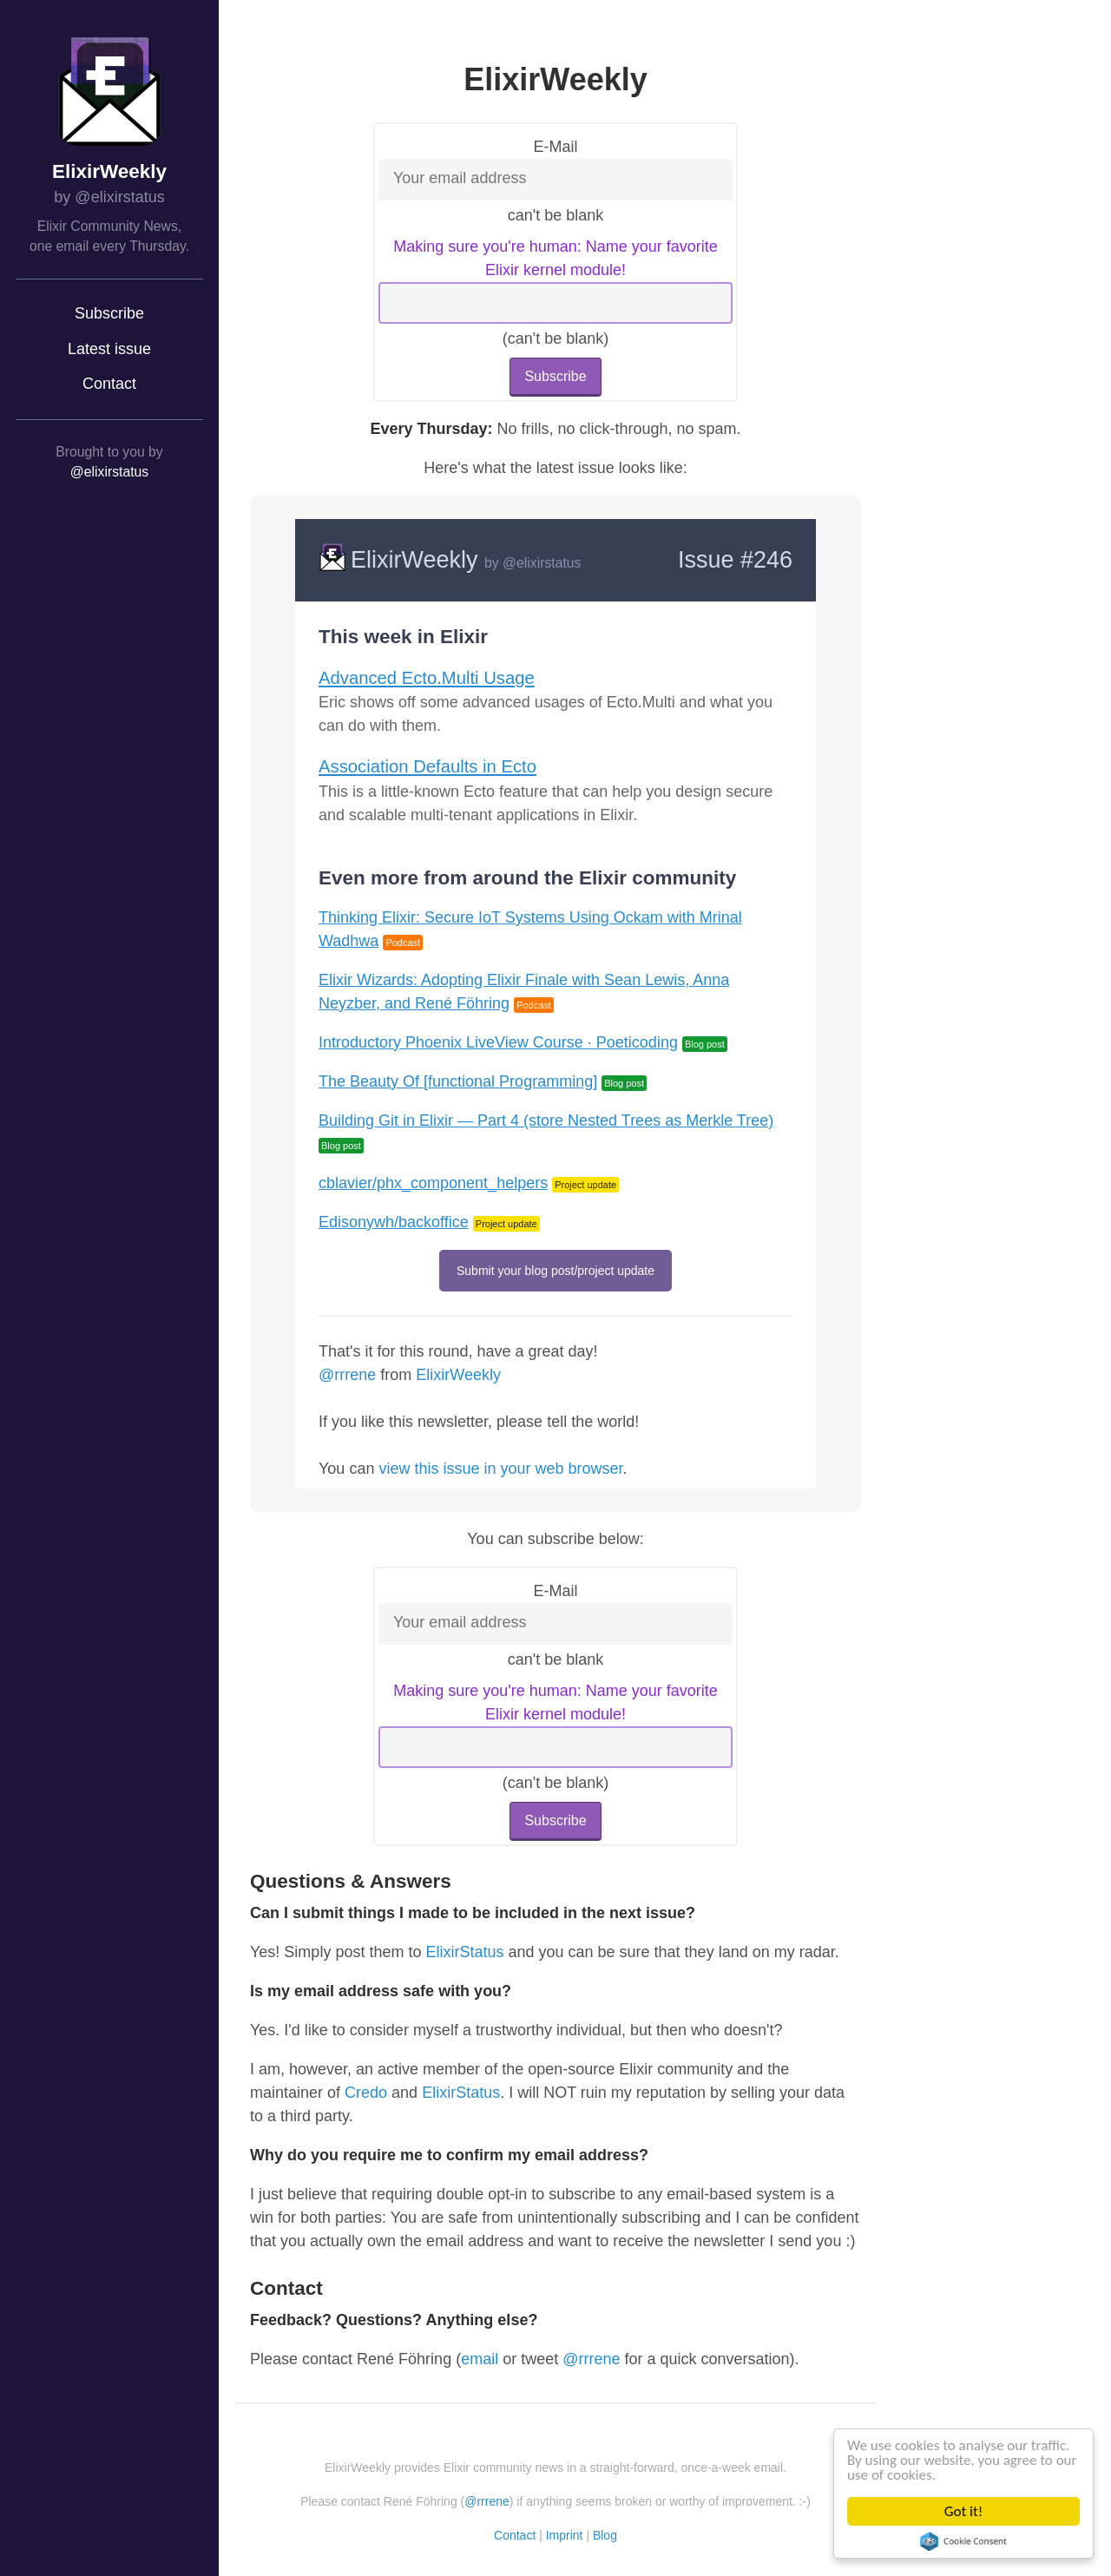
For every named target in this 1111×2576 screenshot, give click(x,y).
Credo (366, 2092)
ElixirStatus (464, 1952)
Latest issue (109, 349)
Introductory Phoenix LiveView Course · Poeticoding (498, 1042)
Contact (109, 383)
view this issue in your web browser (500, 1468)
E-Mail (555, 146)
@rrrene (347, 1374)
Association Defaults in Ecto (427, 766)
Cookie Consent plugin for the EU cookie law (964, 2541)
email (479, 2359)
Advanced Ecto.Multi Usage (427, 677)
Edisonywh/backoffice (394, 1222)
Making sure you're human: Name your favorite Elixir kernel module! (555, 258)
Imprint (564, 2535)
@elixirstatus (109, 471)
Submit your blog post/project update (555, 1271)
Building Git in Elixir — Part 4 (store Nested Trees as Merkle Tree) (546, 1120)
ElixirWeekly (109, 171)
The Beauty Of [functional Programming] (458, 1081)
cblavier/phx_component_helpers (433, 1183)
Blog (605, 2535)
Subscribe (109, 313)
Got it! (964, 2511)
